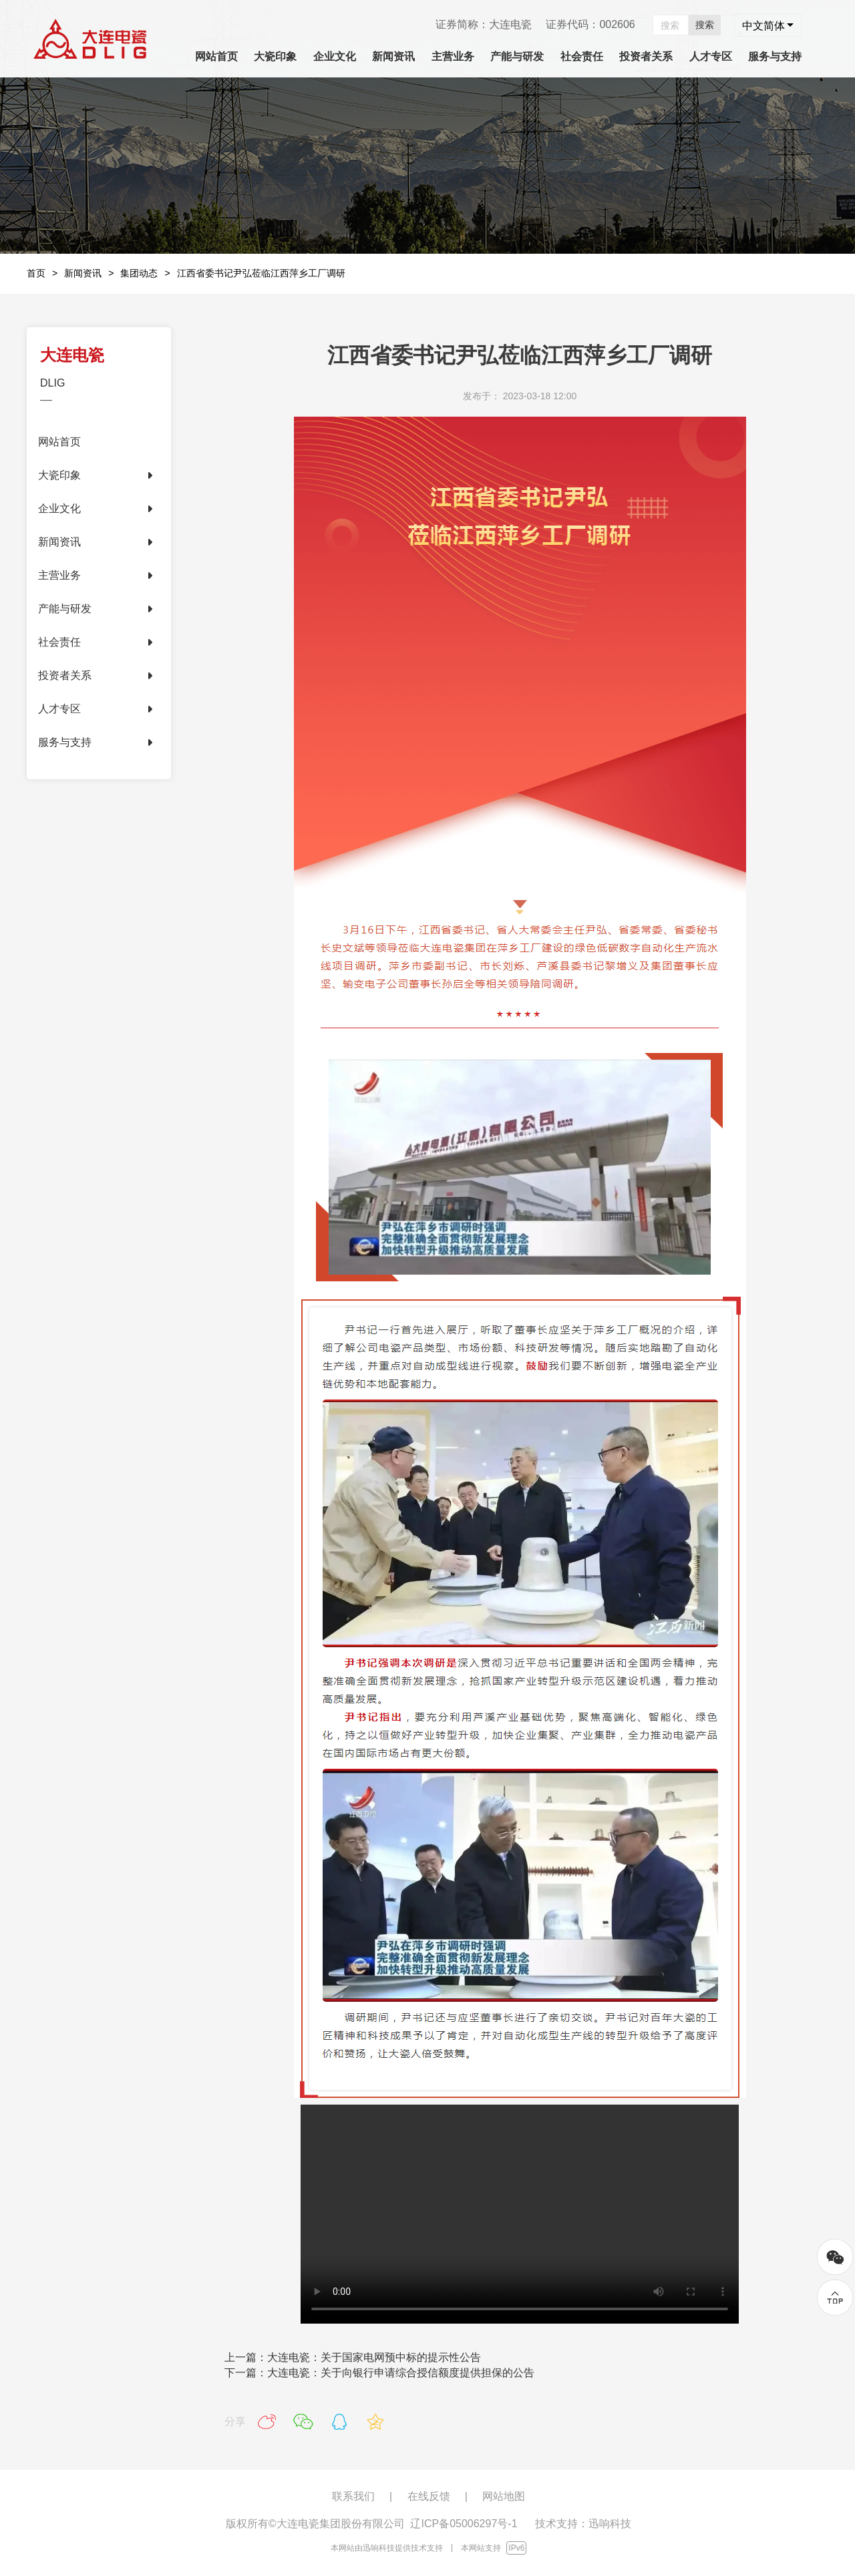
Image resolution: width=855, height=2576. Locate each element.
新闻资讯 (83, 273)
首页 (36, 273)
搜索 (704, 24)
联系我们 (353, 2496)
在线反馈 (428, 2496)
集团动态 (139, 273)
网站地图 (503, 2496)
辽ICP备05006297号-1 (463, 2523)
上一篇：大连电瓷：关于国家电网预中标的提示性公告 (352, 2357)
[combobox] (768, 25)
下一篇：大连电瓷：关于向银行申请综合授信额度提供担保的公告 (379, 2372)
